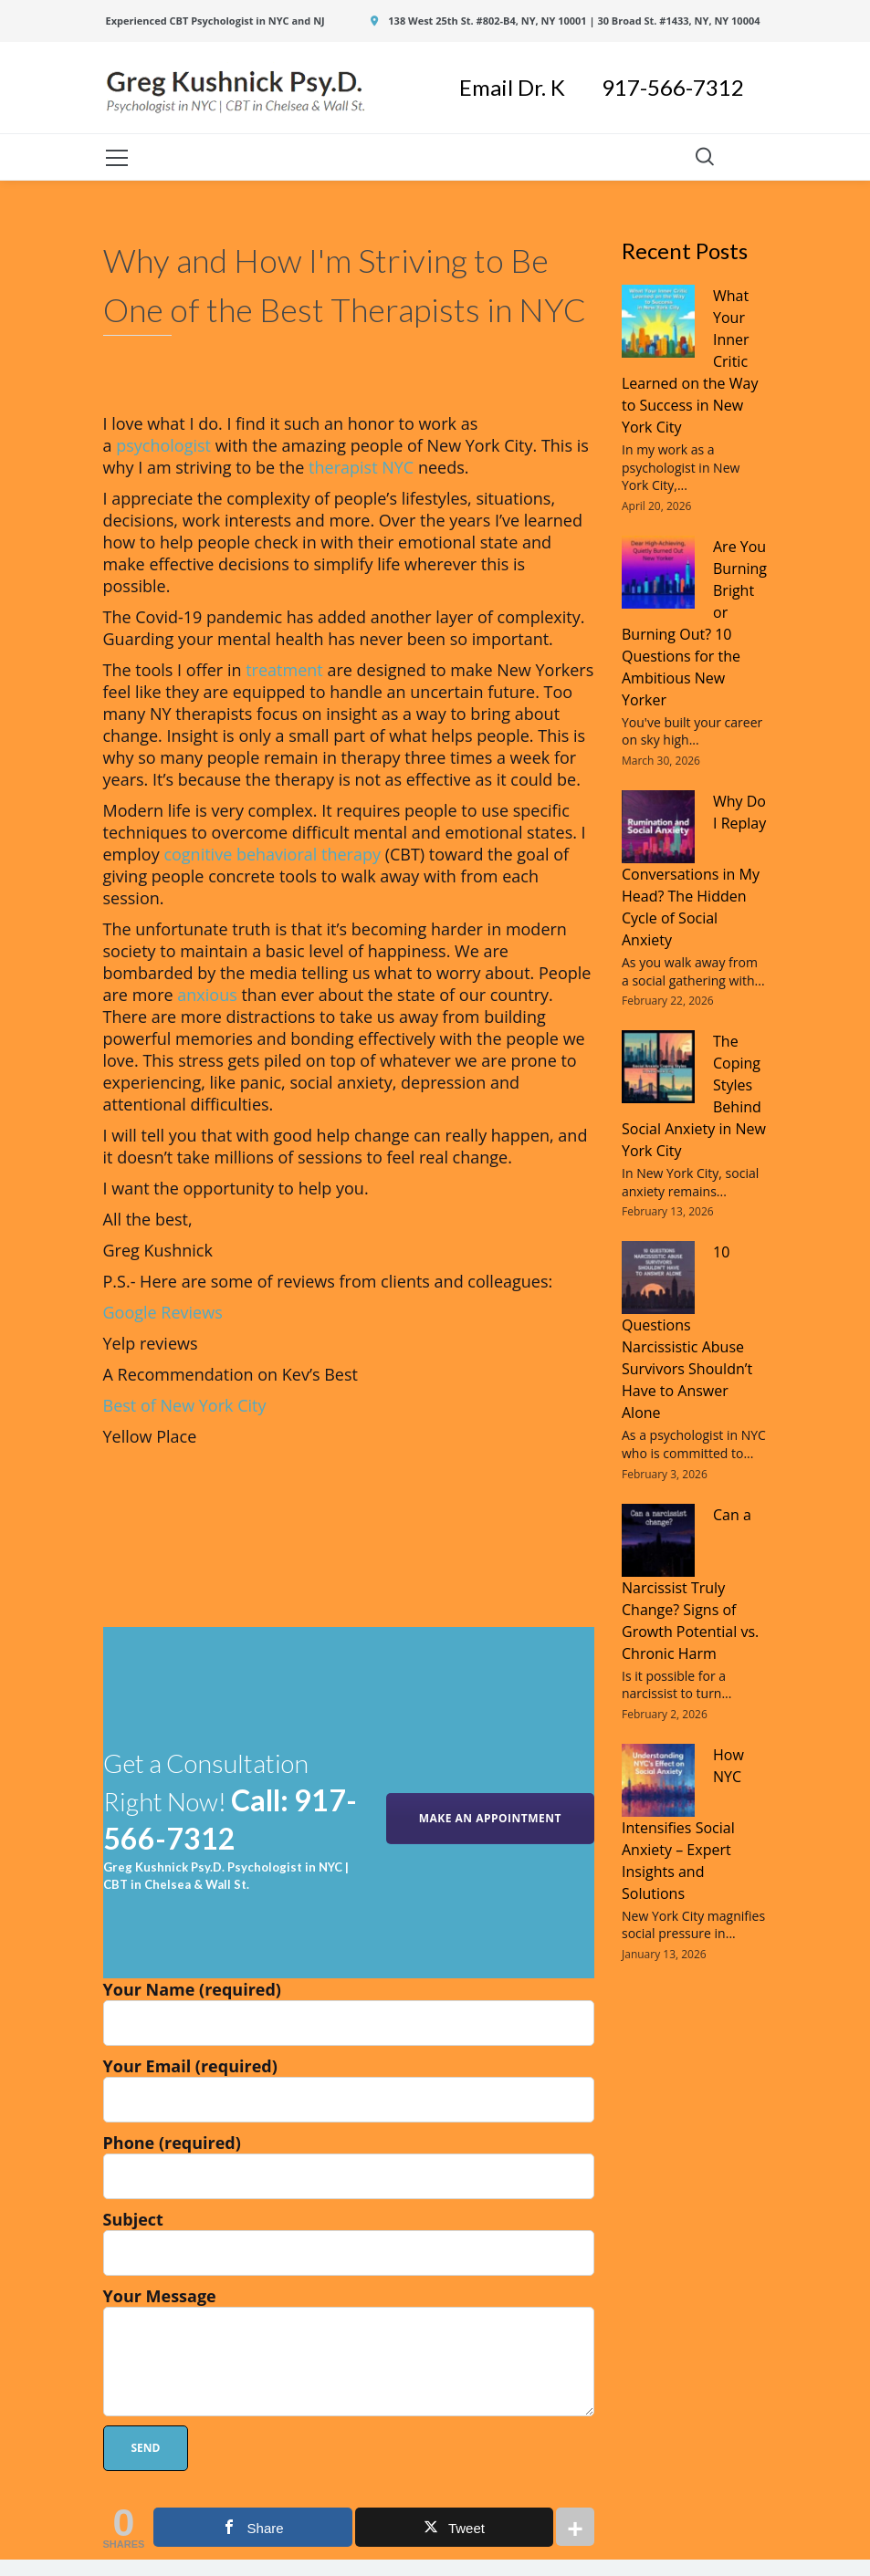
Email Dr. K (530, 87)
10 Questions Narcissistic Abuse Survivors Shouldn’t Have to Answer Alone (687, 1332)
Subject (349, 2242)
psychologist (163, 445)
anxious (206, 995)
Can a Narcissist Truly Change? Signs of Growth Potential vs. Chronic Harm (690, 1584)
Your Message (349, 2350)
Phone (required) (349, 2165)
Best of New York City (185, 1405)
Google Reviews (163, 1312)
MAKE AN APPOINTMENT (490, 1818)
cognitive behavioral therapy (272, 854)
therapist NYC (361, 467)
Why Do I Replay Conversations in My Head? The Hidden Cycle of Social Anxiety (694, 870)
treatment (284, 670)
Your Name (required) (349, 2012)
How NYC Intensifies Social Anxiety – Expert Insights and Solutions (683, 1824)
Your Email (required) (349, 2088)
